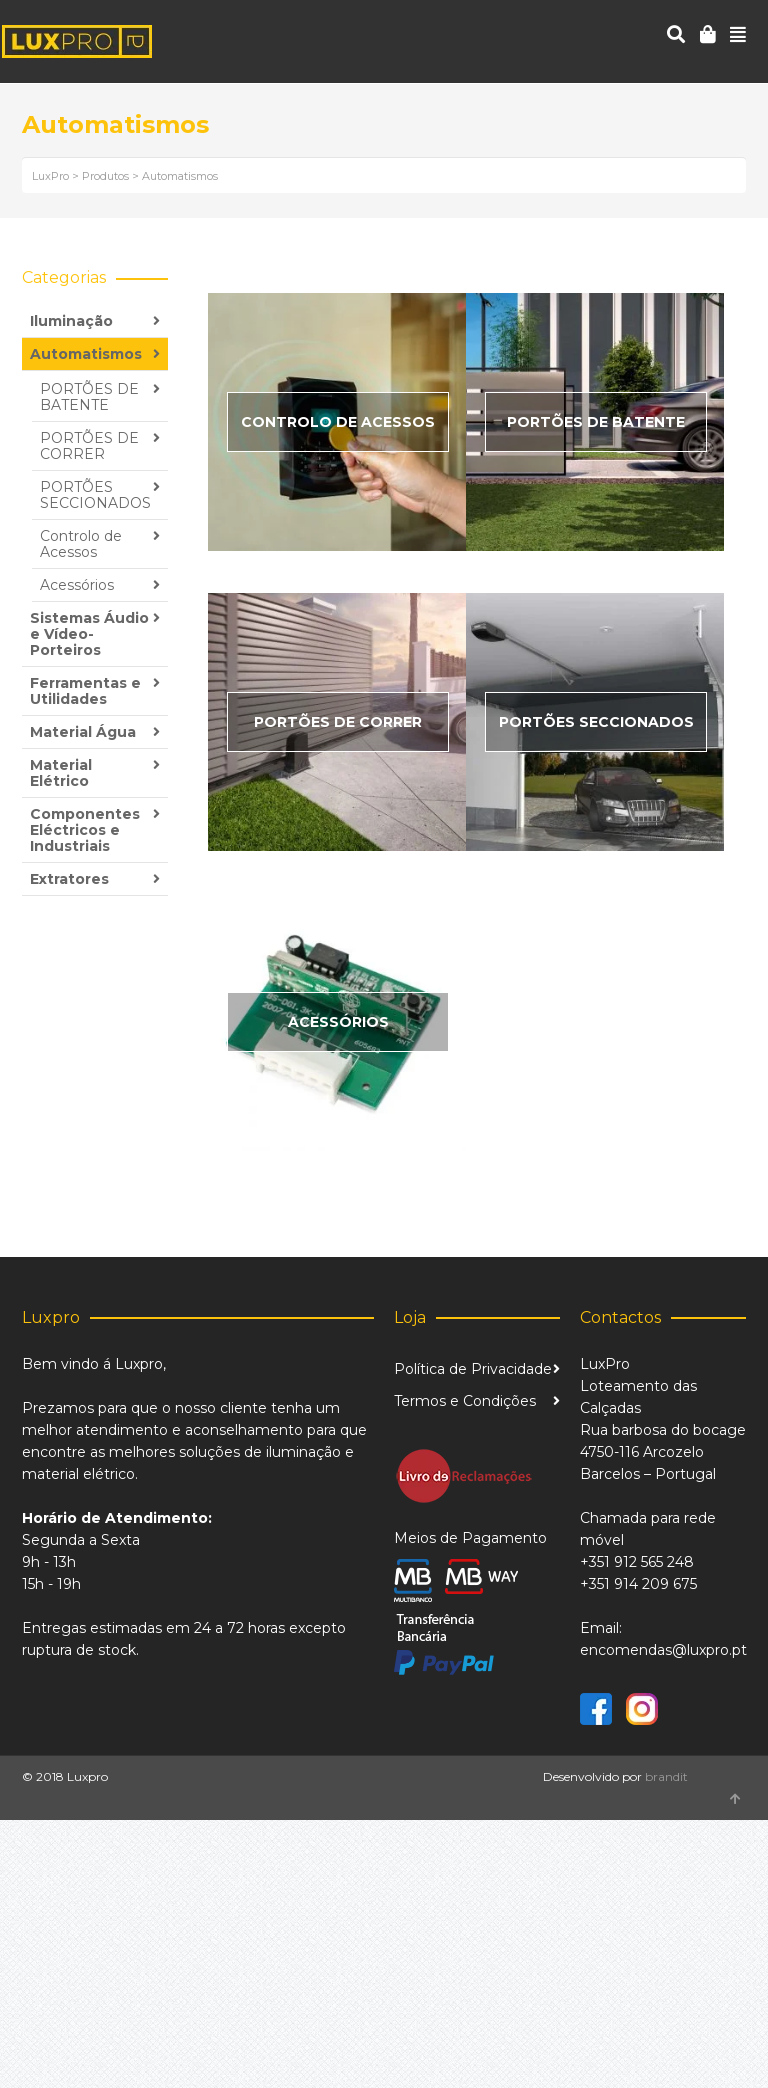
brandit (666, 1776)
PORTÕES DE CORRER (89, 446)
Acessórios (77, 585)
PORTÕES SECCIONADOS (95, 495)
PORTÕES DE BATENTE (89, 397)
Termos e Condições (465, 1401)
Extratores (69, 879)
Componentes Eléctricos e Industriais (85, 830)
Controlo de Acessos (81, 544)
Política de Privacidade (473, 1369)
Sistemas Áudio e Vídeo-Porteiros (89, 634)
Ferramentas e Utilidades (85, 691)
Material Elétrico (61, 773)
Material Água (83, 732)
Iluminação (71, 321)
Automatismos (86, 354)
